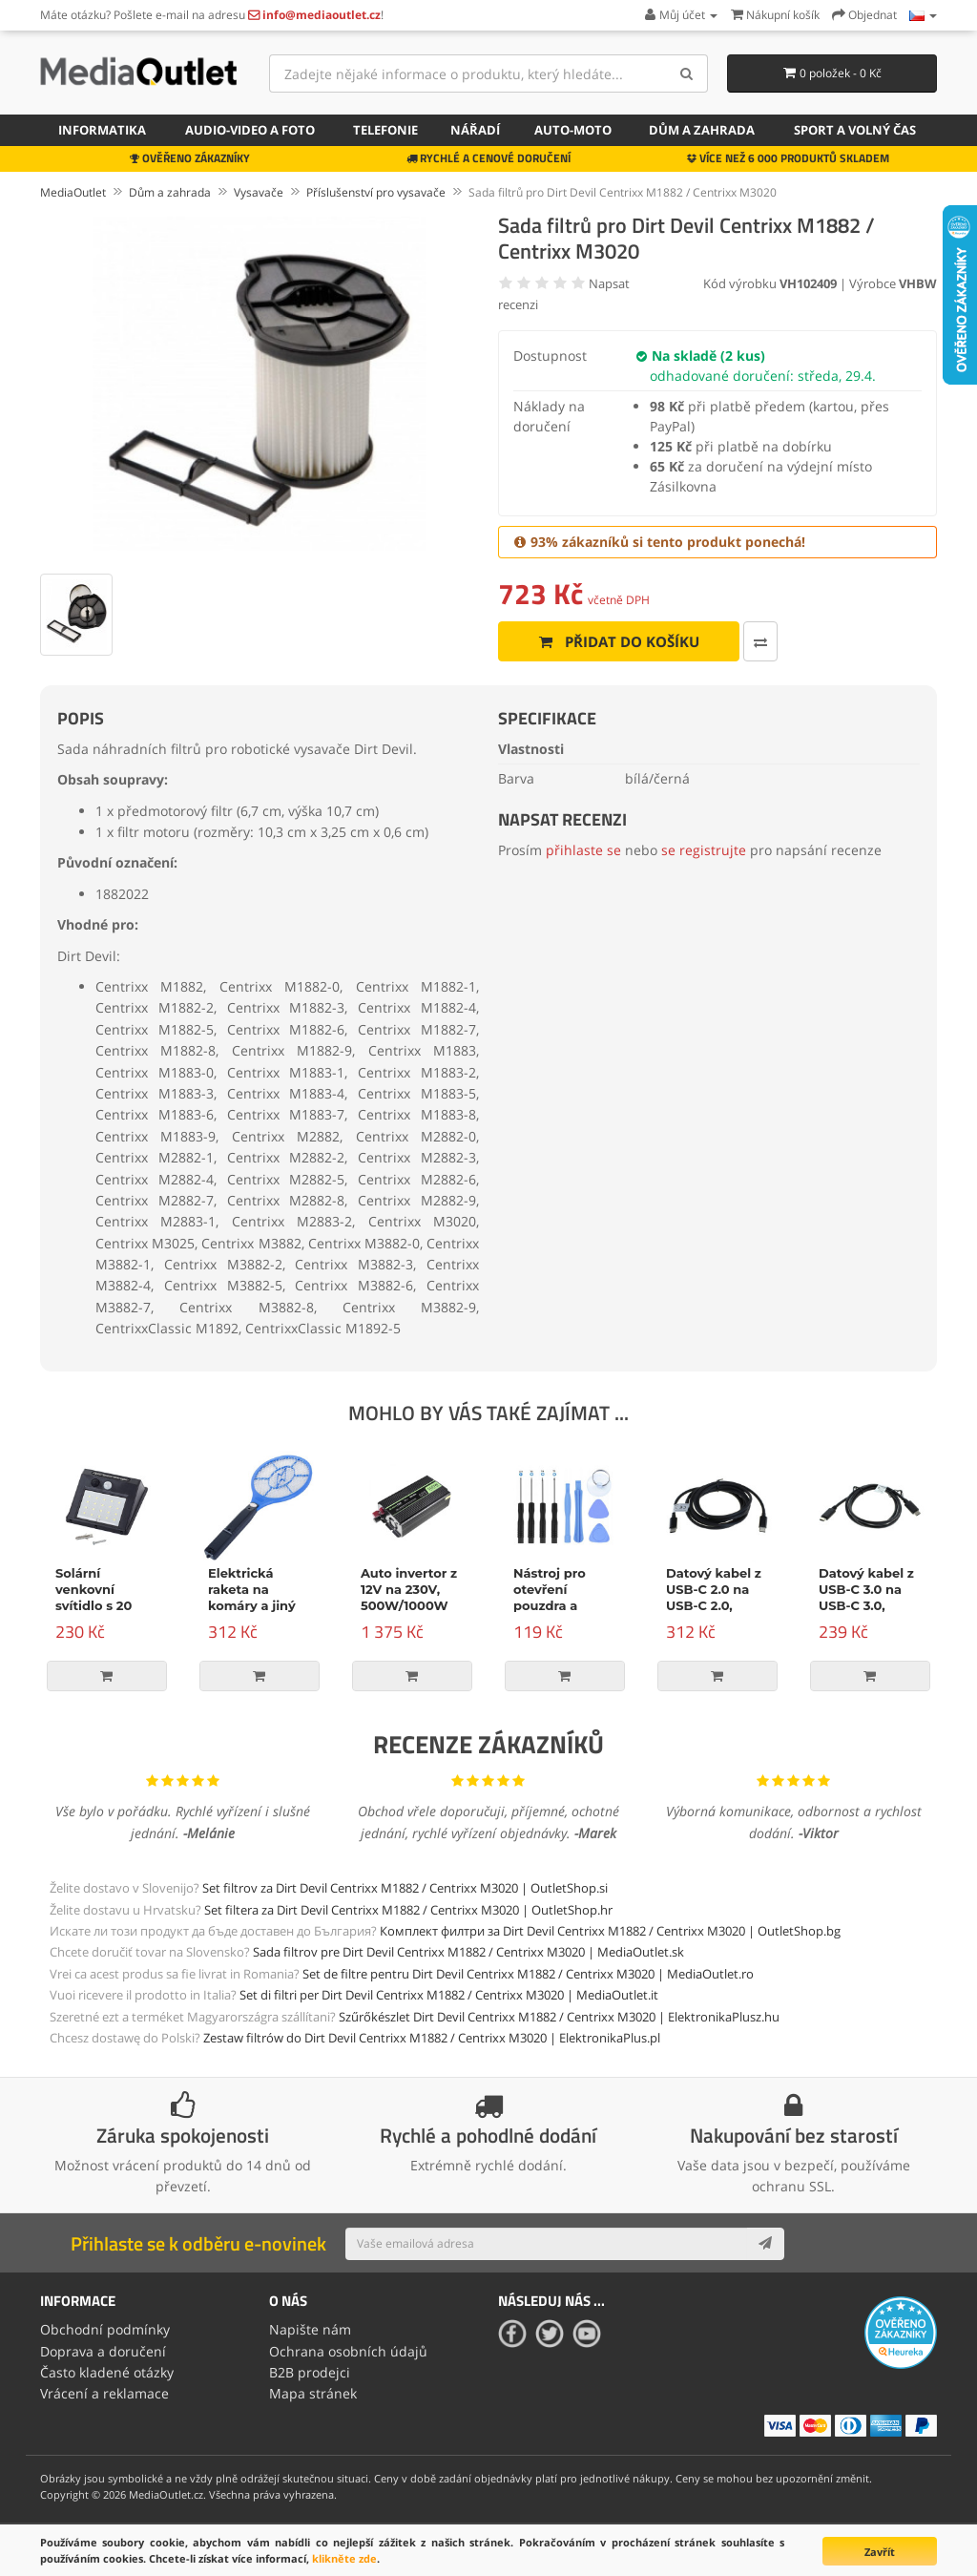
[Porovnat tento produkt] (760, 641)
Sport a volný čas (855, 129)
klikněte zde (344, 2558)
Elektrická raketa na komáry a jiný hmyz (252, 1597)
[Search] (686, 73)
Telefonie (385, 129)
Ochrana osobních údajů (348, 2351)
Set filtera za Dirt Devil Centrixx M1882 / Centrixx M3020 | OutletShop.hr (408, 1909)
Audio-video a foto (250, 129)
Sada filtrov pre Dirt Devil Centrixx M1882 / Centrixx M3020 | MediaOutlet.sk (468, 1951)
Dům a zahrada (702, 129)
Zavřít (879, 2552)
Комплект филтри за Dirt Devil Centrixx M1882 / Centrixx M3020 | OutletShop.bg (610, 1930)
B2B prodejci (309, 2372)
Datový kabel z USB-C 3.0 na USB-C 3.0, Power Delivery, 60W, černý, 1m (869, 1605)
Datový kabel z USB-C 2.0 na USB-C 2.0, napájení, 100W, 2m (717, 1605)
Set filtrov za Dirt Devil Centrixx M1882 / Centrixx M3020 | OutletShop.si (405, 1887)
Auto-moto (573, 129)
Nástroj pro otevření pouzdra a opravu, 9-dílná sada (562, 1605)
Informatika (102, 129)
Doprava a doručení (103, 2351)
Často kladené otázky (107, 2372)
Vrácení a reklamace (104, 2393)
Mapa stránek (313, 2393)
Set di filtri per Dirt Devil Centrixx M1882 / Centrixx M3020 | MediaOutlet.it (448, 1994)
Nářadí (475, 129)
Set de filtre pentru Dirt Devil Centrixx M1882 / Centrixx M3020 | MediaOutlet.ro (528, 1973)
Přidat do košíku (619, 641)
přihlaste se (583, 850)
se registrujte (703, 850)
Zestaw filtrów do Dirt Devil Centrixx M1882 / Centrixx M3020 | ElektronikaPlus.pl (431, 2037)
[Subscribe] (765, 2244)
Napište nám (310, 2329)
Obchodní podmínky (105, 2329)
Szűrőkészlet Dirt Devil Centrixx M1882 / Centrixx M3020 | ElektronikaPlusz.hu (559, 2016)
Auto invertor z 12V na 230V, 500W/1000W (409, 1589)
